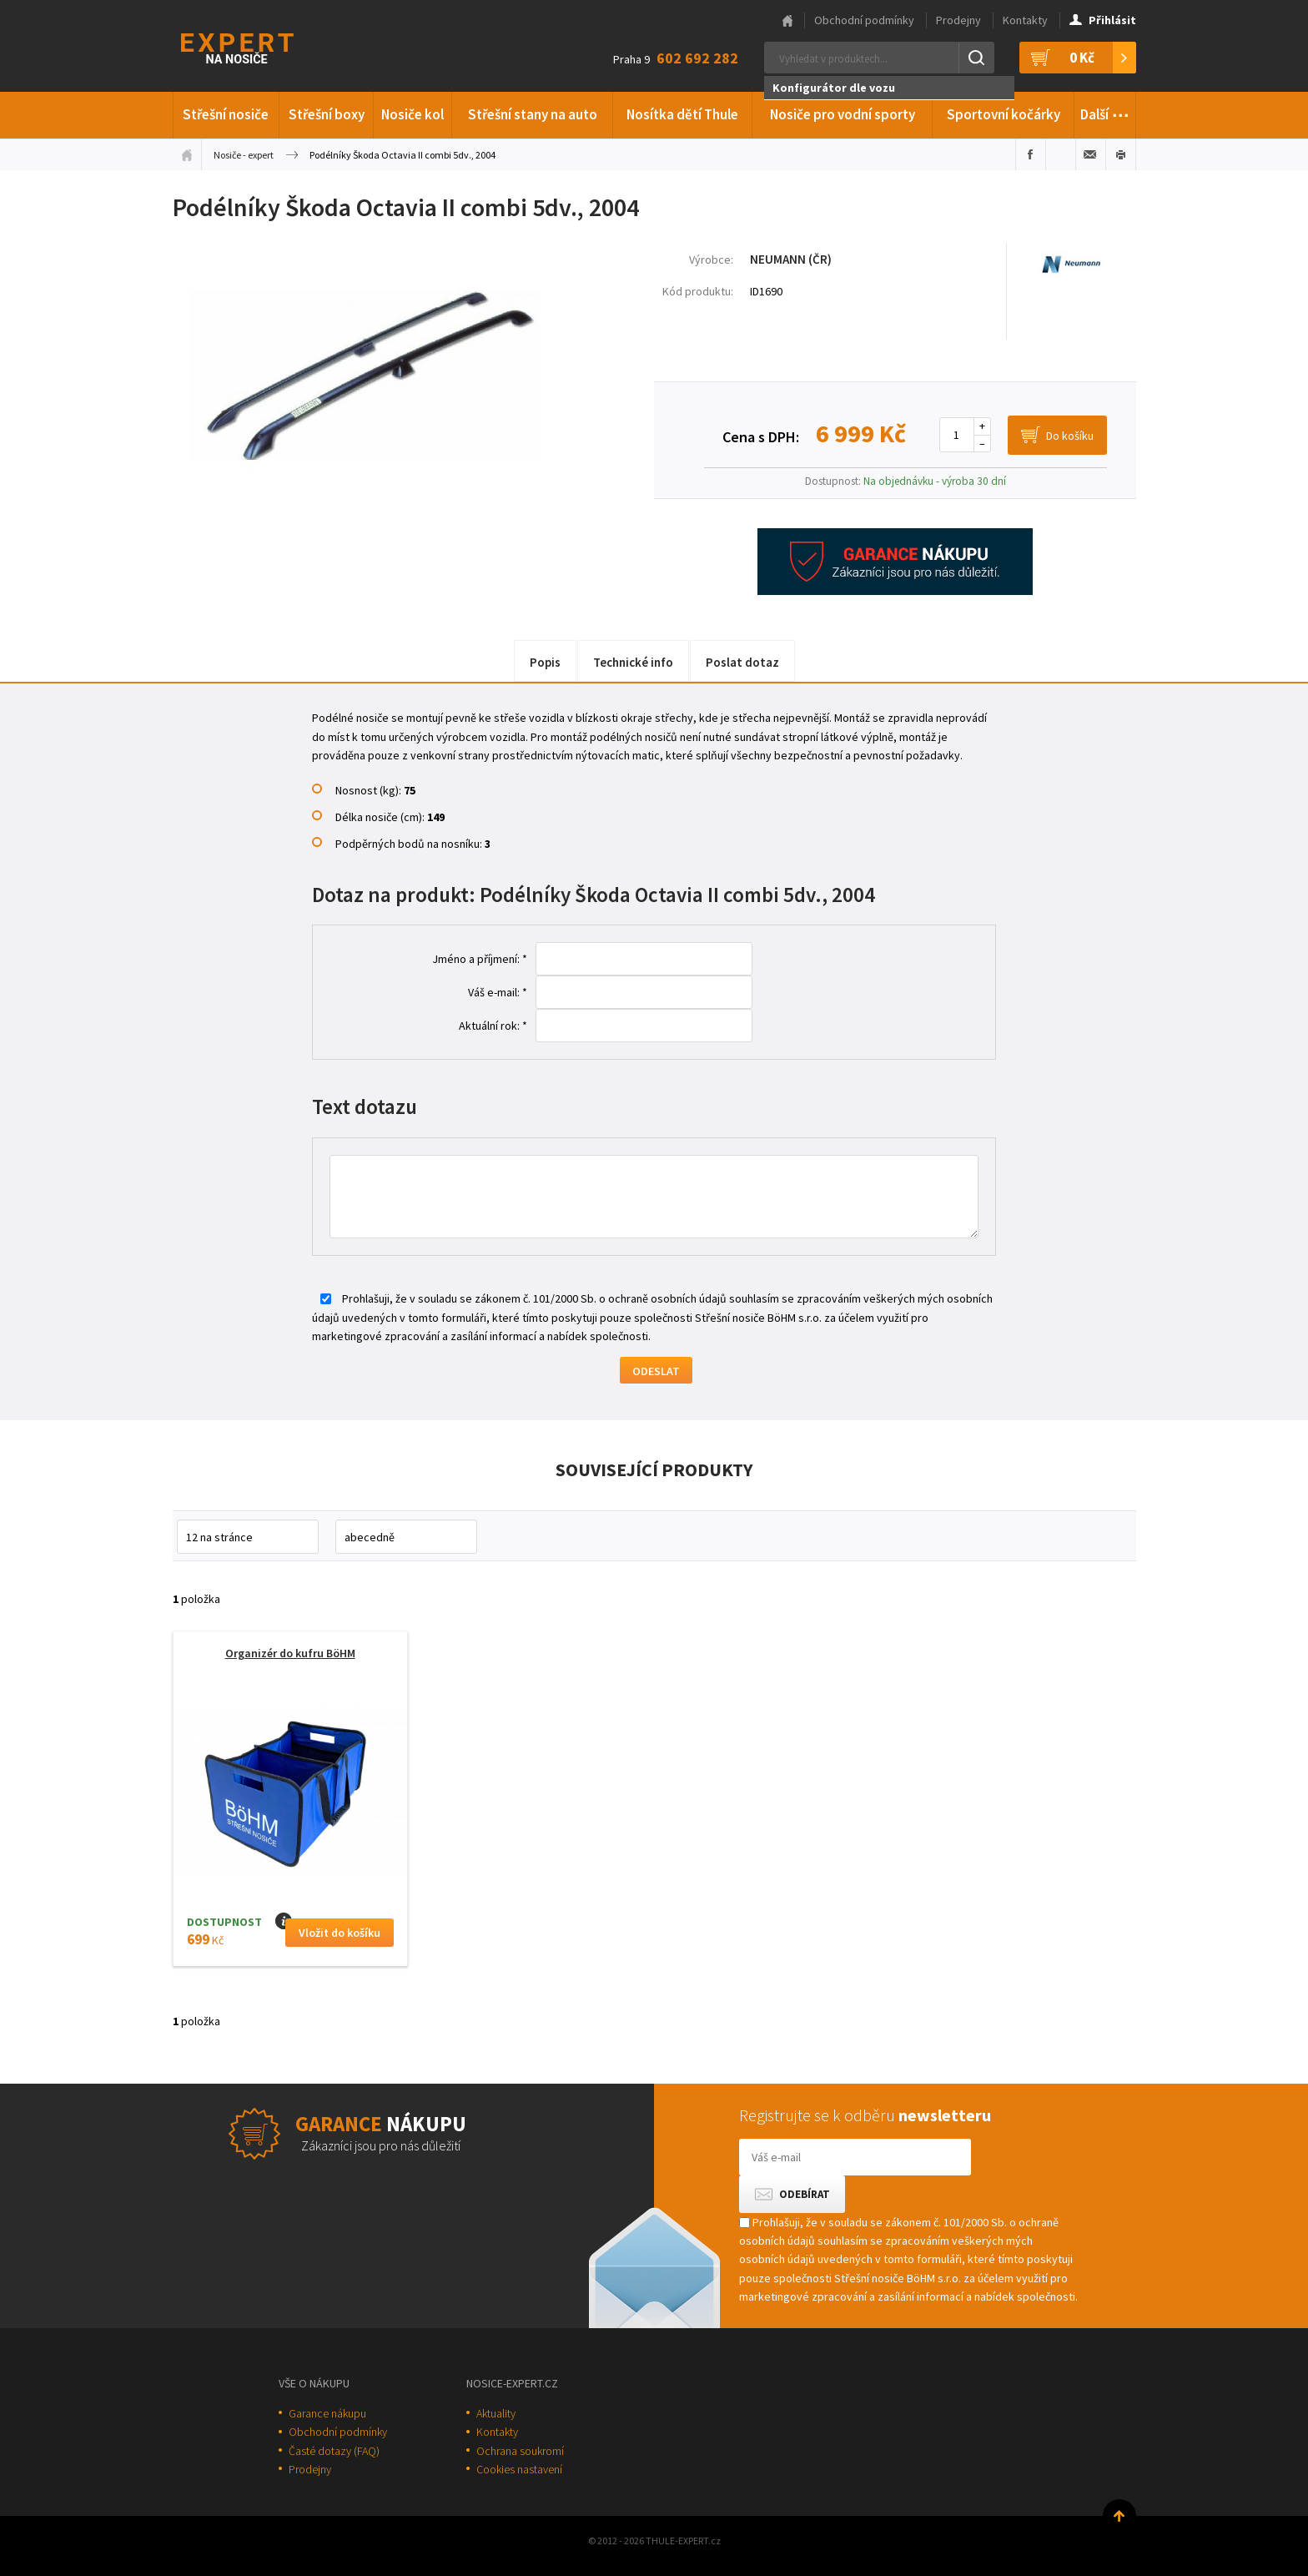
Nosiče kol (412, 114)
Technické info (633, 662)
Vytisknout (1120, 154)
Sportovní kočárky (1003, 114)
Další (1104, 112)
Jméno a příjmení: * (479, 958)
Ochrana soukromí (520, 2450)
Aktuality (496, 2413)
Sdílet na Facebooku (1030, 154)
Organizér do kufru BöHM (290, 1653)
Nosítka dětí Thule (682, 114)
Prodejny (958, 20)
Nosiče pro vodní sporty (842, 114)
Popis (545, 662)
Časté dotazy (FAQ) (334, 2450)
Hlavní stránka (787, 21)
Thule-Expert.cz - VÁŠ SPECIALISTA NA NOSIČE (259, 46)
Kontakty (1025, 20)
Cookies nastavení (519, 2469)
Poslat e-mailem (1090, 154)
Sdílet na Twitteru (1060, 154)
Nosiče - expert (244, 155)
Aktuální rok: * (493, 1025)
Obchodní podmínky (864, 20)
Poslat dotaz (742, 662)
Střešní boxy (327, 114)
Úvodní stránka (187, 154)
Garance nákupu (327, 2413)
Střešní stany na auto (532, 114)
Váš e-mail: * (497, 992)
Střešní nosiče (226, 114)
